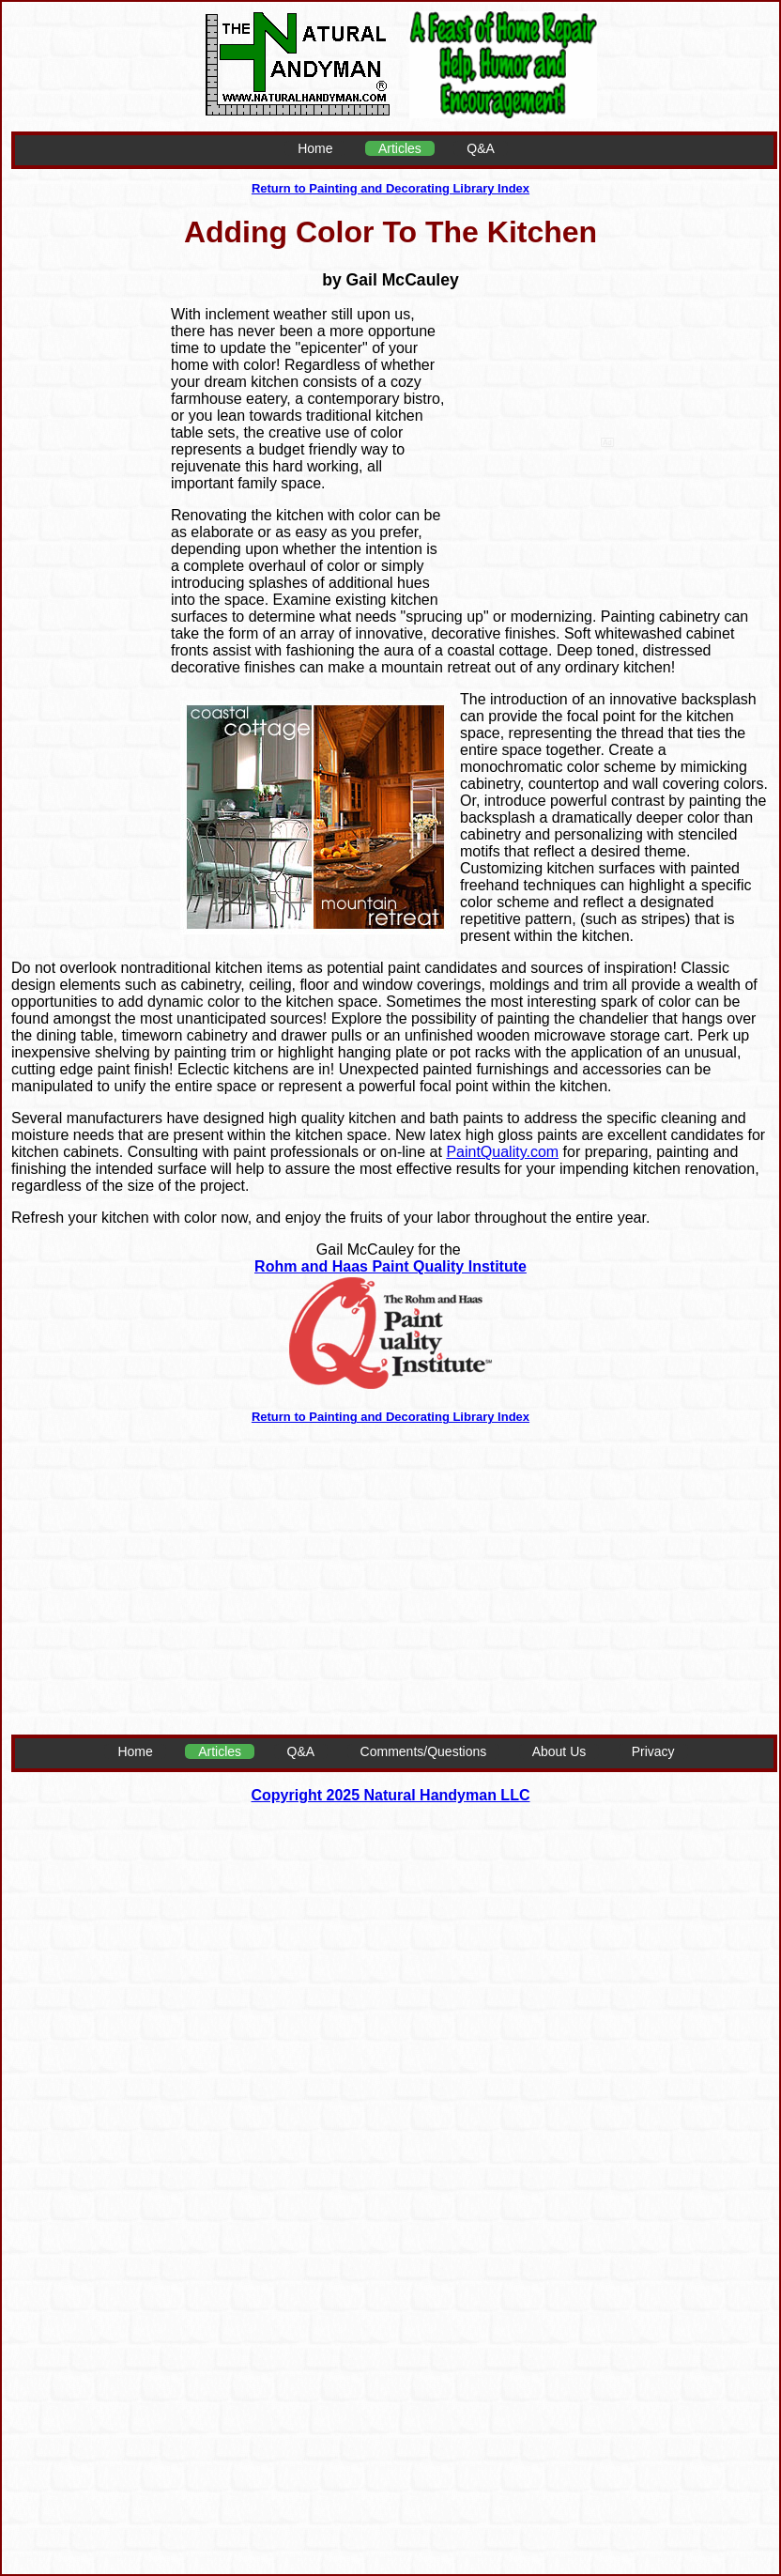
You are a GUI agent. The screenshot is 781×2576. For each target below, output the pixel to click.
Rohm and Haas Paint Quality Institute (390, 1266)
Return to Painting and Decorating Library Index (390, 188)
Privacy (653, 1751)
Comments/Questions (423, 1751)
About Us (559, 1751)
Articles (399, 148)
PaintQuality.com (502, 1152)
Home (315, 148)
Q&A (481, 148)
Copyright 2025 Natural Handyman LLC (391, 1795)
